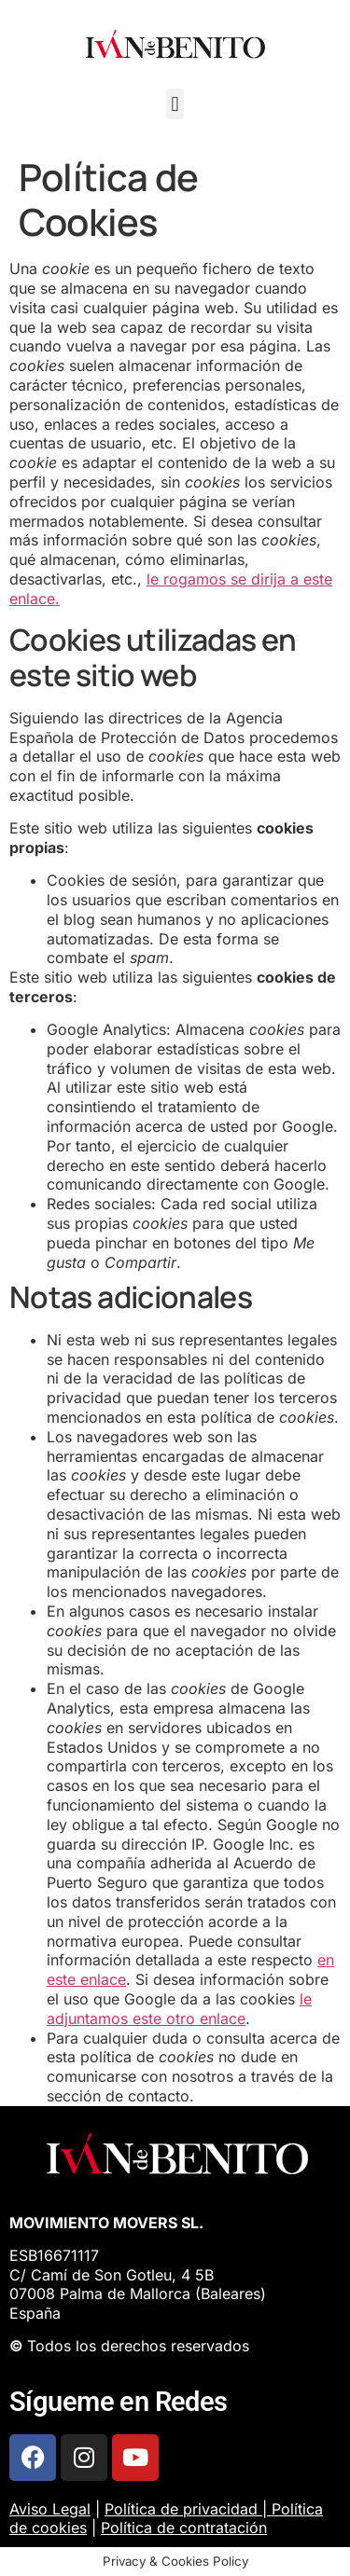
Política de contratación (184, 2527)
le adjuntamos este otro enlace (179, 2009)
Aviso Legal (50, 2509)
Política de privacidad (181, 2509)
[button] (175, 104)
